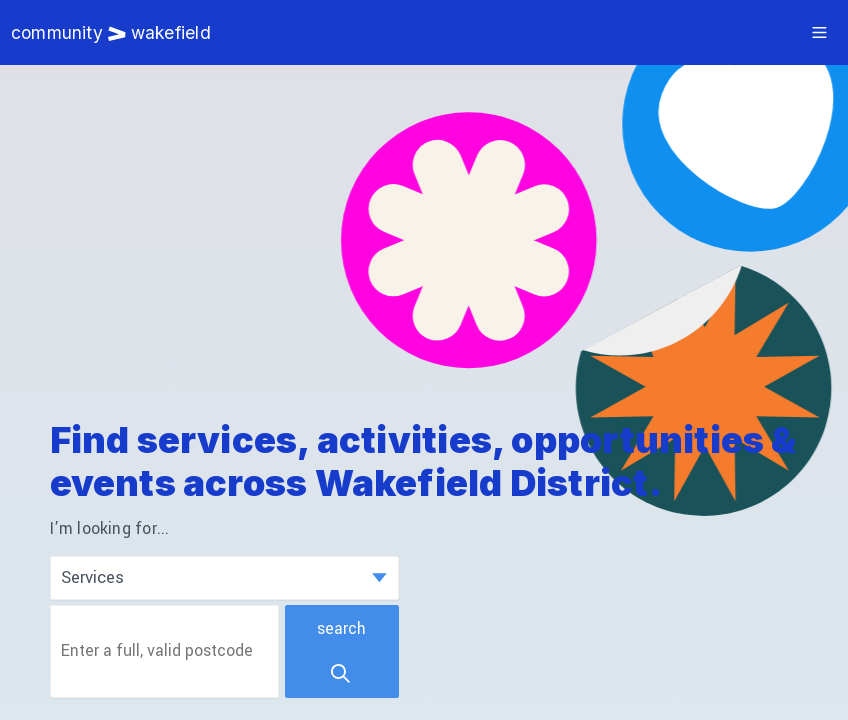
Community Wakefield (111, 32)
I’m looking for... (110, 529)
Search (341, 651)
